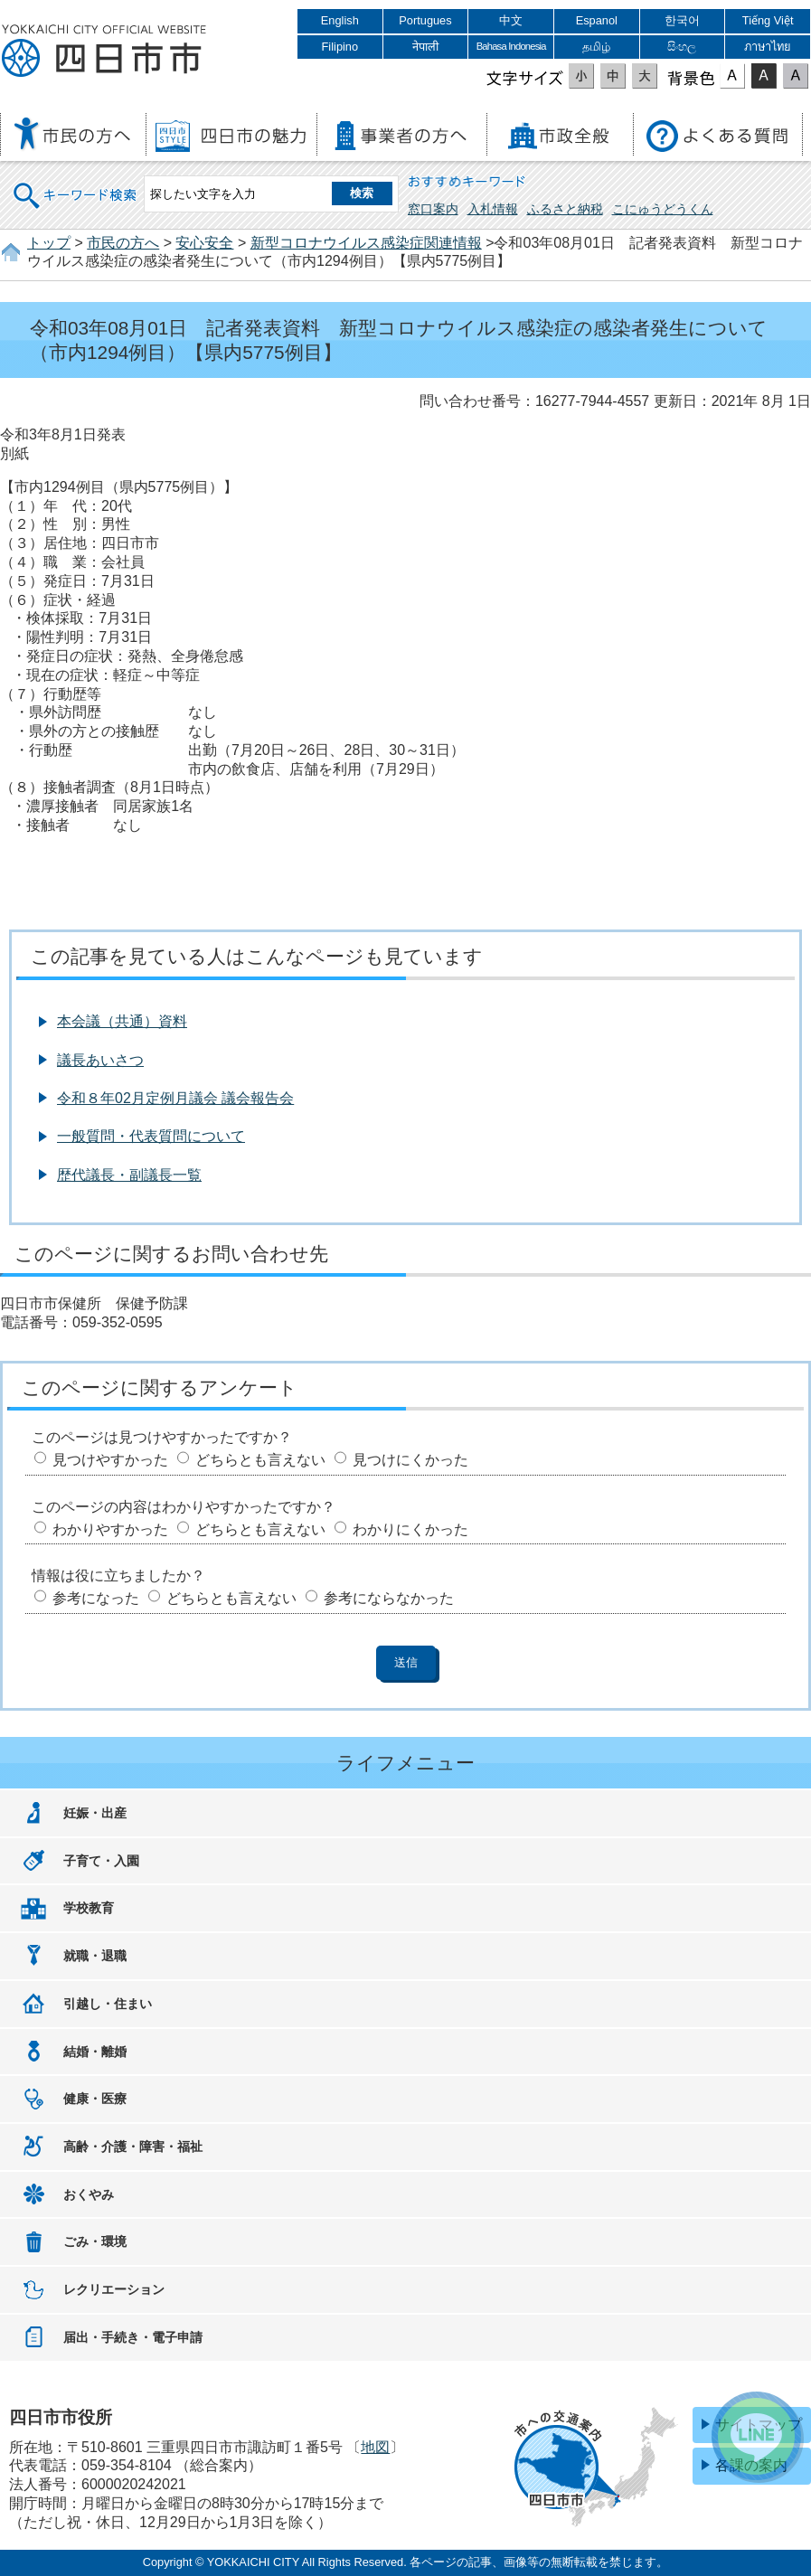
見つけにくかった (410, 1459)
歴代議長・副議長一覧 (129, 1175)
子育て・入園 (101, 1861)
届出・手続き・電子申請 (133, 2337)
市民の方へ (123, 242)
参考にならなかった (389, 1598)
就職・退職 (95, 1956)
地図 (375, 2447)
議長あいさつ (100, 1060)
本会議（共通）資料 (122, 1021)
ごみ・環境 (95, 2241)
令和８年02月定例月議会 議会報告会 (175, 1098)
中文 (511, 20)
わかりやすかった (110, 1529)
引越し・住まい (107, 2003)
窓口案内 (433, 209)
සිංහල (681, 46)
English (340, 20)
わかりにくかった (410, 1529)
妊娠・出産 (95, 1813)
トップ (49, 242)
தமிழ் (596, 46)
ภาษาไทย (767, 46)
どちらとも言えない (260, 1459)
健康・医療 (95, 2098)
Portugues (425, 20)
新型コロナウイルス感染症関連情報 (366, 242)
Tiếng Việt (768, 20)
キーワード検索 (76, 184)
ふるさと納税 (565, 209)
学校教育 (88, 1908)
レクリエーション (114, 2289)
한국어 (682, 20)
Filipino (340, 46)
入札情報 (492, 209)
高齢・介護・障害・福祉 (133, 2146)
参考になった (95, 1598)
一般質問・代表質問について (151, 1136)
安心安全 (204, 242)
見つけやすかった (110, 1459)
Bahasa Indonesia (511, 46)
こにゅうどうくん (662, 209)
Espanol (597, 20)
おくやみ (88, 2194)
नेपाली (425, 46)
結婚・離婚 (95, 2051)
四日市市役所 (104, 51)
